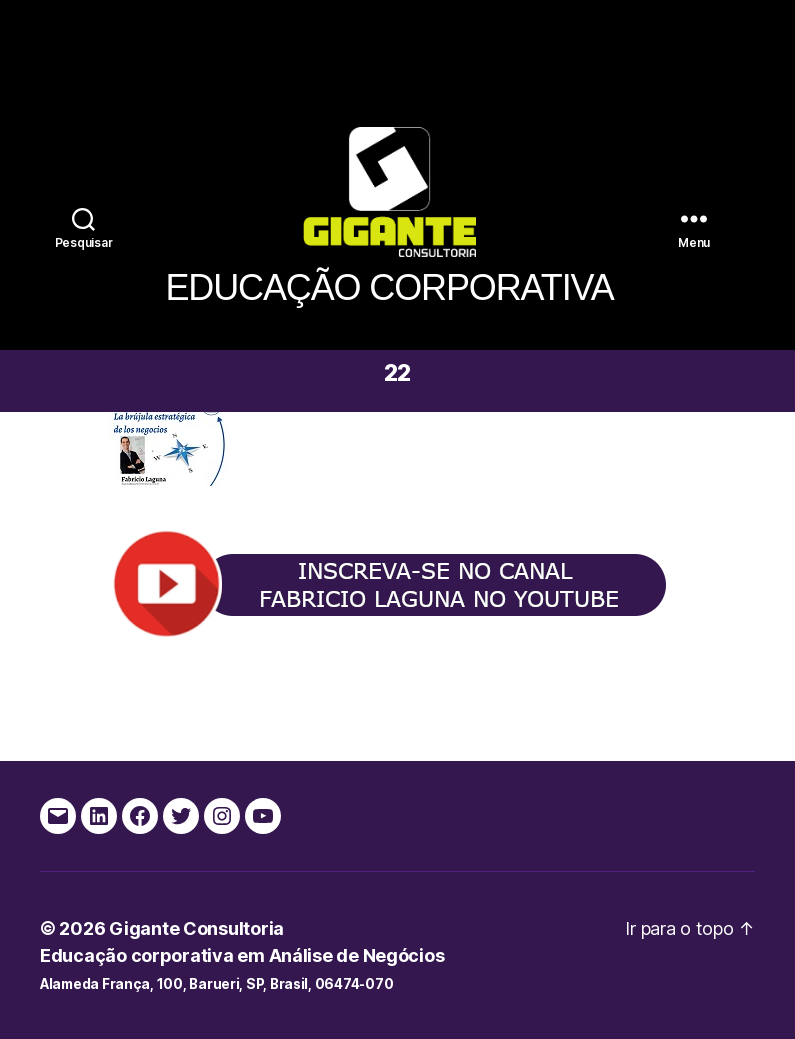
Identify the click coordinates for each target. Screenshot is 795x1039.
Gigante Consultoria (196, 928)
